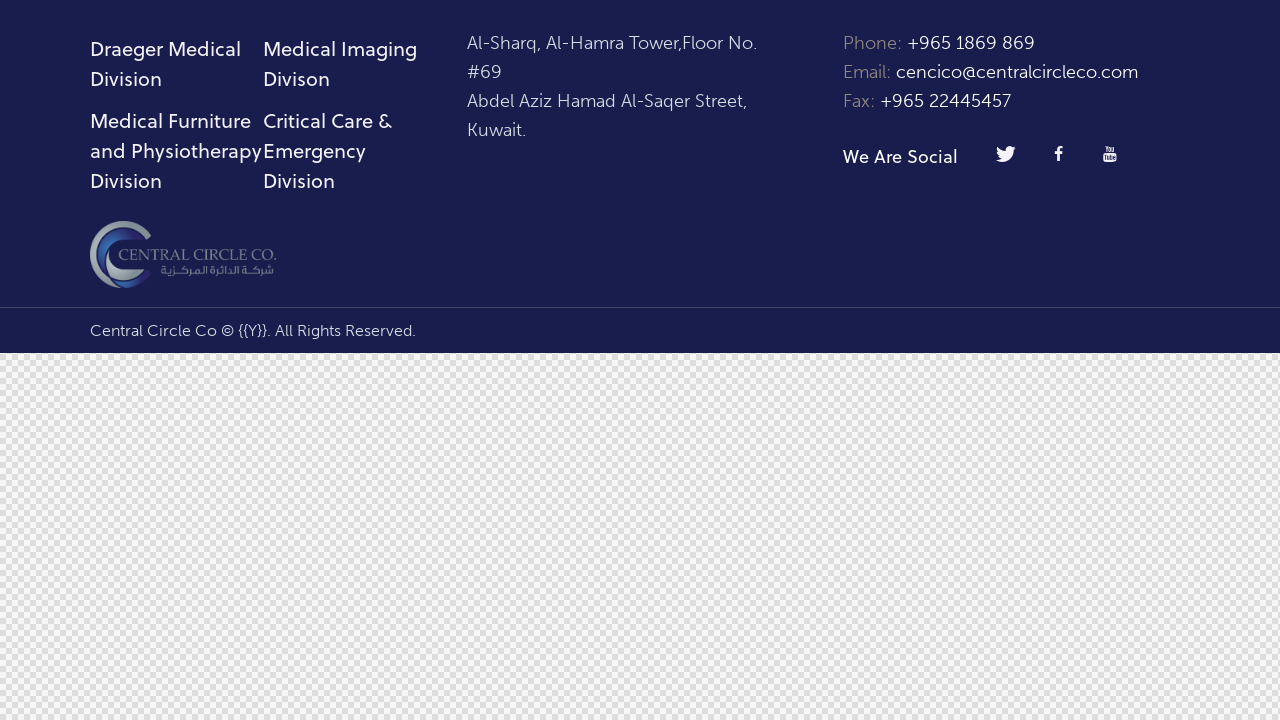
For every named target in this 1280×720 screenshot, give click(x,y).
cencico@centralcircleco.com (1017, 72)
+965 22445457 (945, 101)
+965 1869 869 (973, 43)
